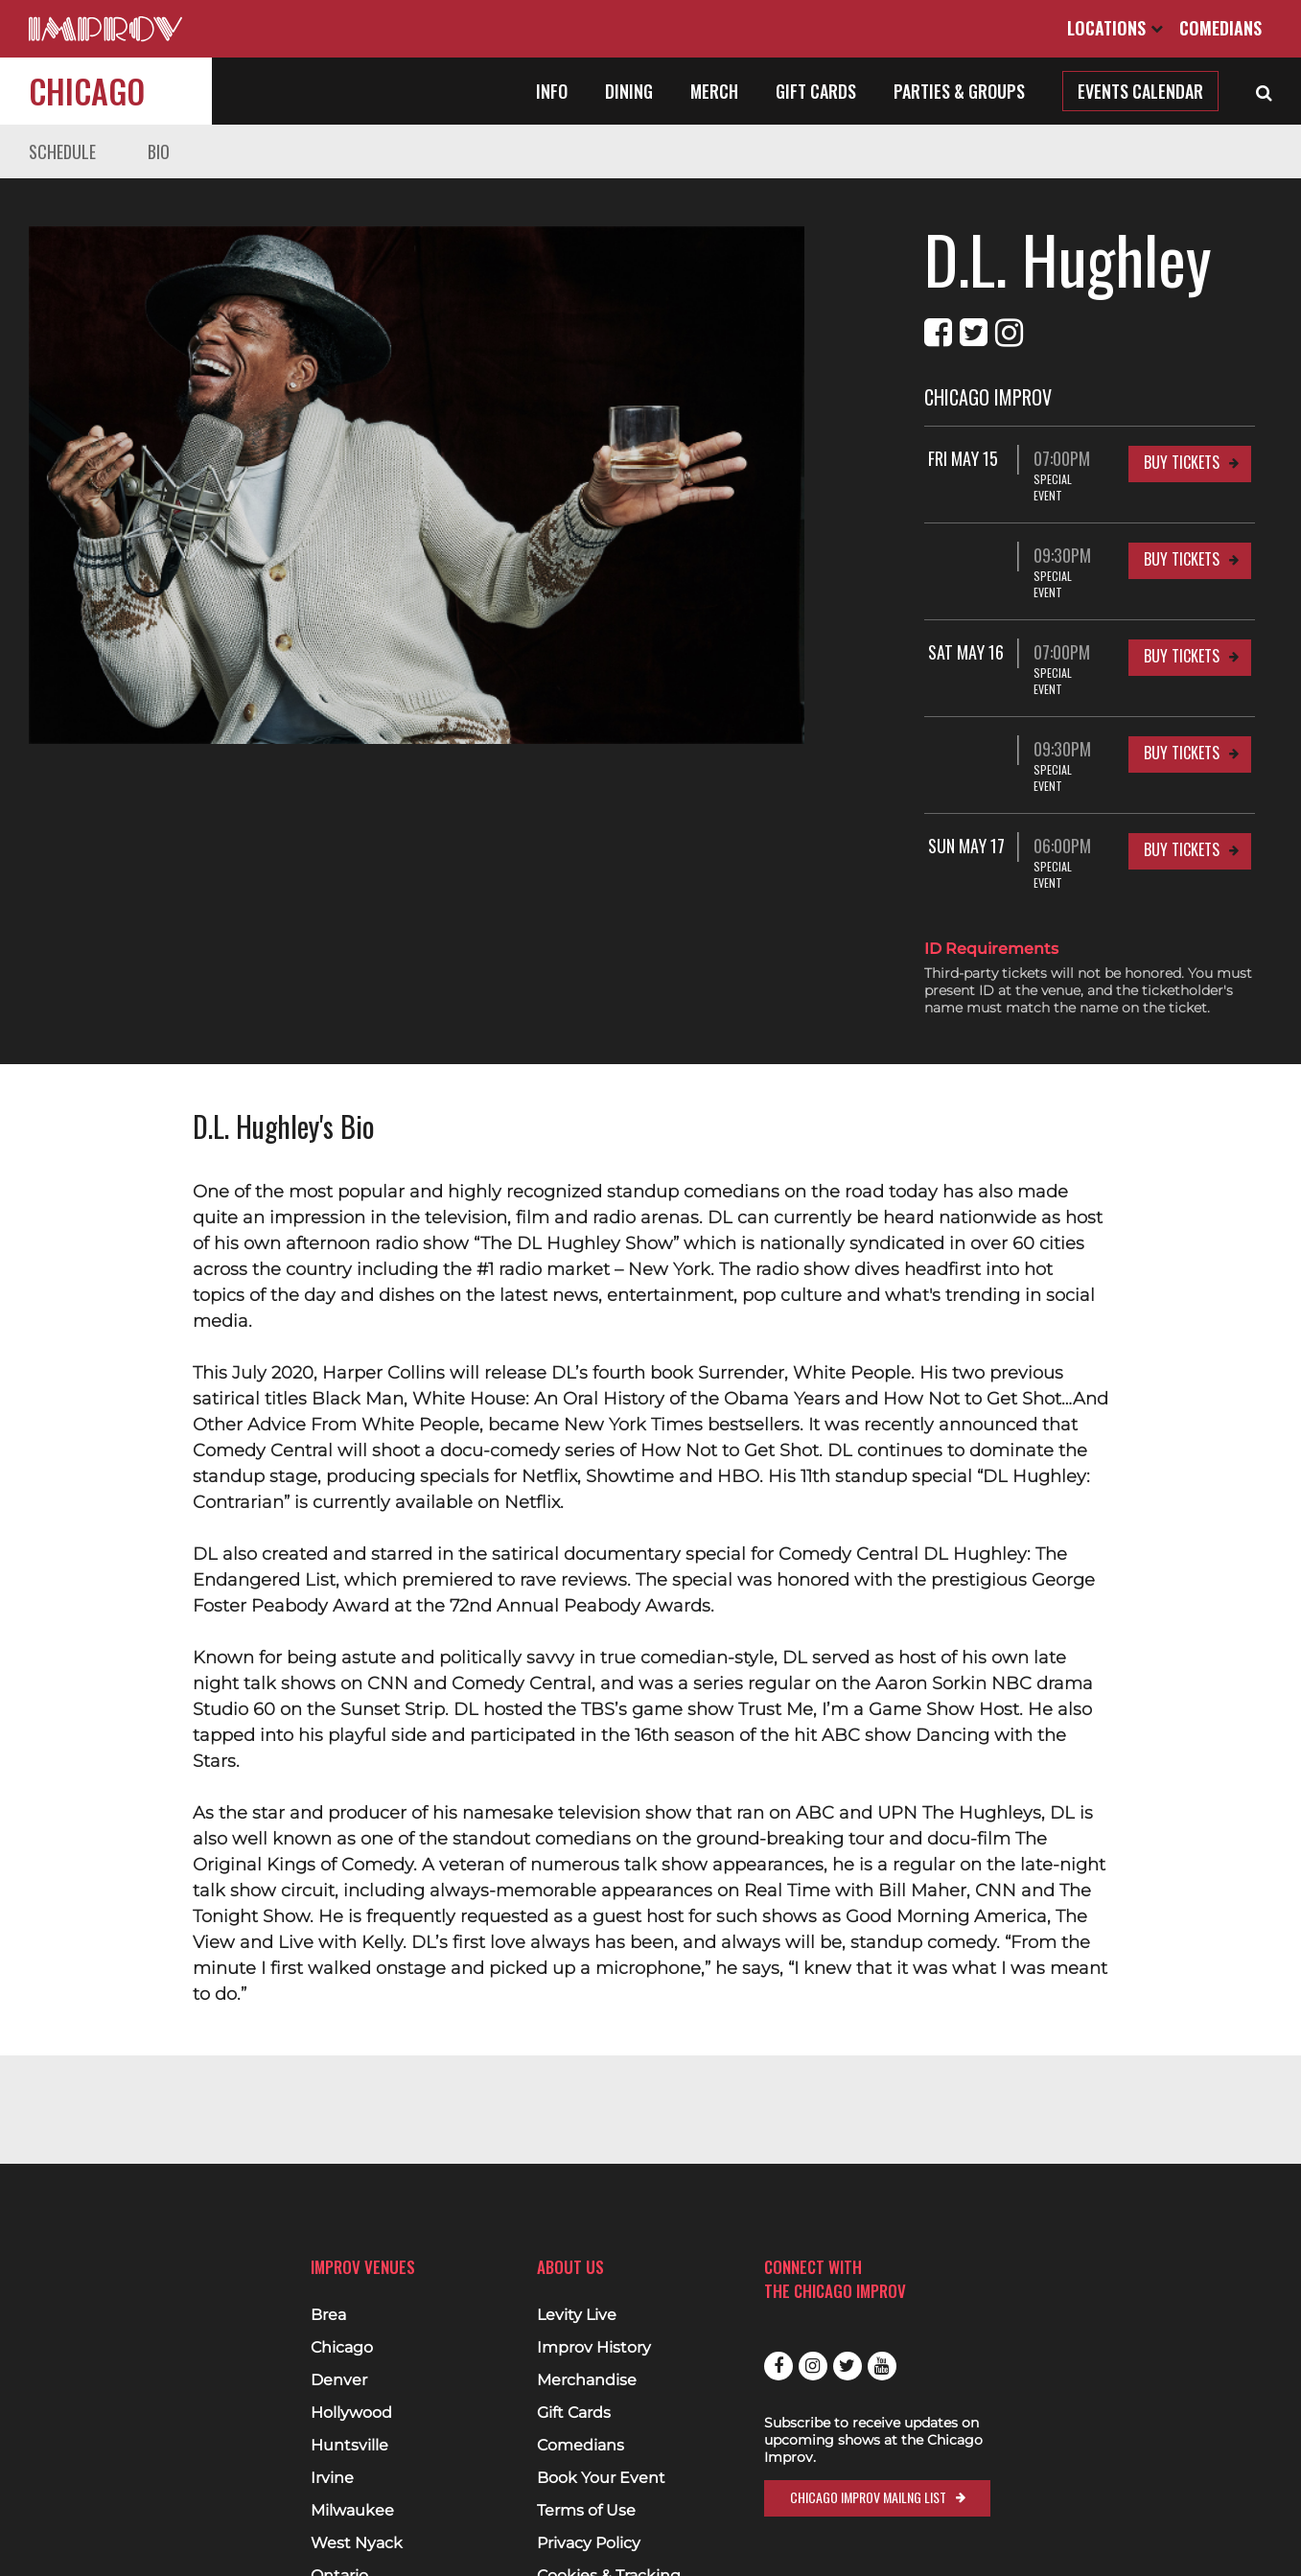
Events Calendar (1140, 91)
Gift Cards (816, 91)
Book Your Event (601, 2478)
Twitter (847, 2366)
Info (552, 91)
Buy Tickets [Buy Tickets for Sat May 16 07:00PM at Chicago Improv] (1182, 623)
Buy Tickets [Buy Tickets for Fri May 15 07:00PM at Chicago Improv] (1182, 462)
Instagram (813, 2366)
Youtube (882, 2366)
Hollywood (351, 2413)
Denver (339, 2380)
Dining (629, 91)
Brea (328, 2315)
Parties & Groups (959, 91)
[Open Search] (1264, 91)
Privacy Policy (588, 2543)
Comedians (1220, 27)
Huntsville (349, 2445)
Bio (159, 151)
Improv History (594, 2348)
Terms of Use (586, 2510)
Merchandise (587, 2380)
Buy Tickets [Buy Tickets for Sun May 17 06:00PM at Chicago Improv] (1182, 784)
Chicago (87, 90)
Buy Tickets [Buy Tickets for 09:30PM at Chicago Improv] (1182, 542)
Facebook (778, 2366)
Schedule (62, 151)
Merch (714, 91)
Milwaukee (352, 2510)
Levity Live (576, 2315)
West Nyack (357, 2543)
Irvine (332, 2478)
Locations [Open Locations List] (1115, 27)
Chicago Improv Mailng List (868, 2497)
